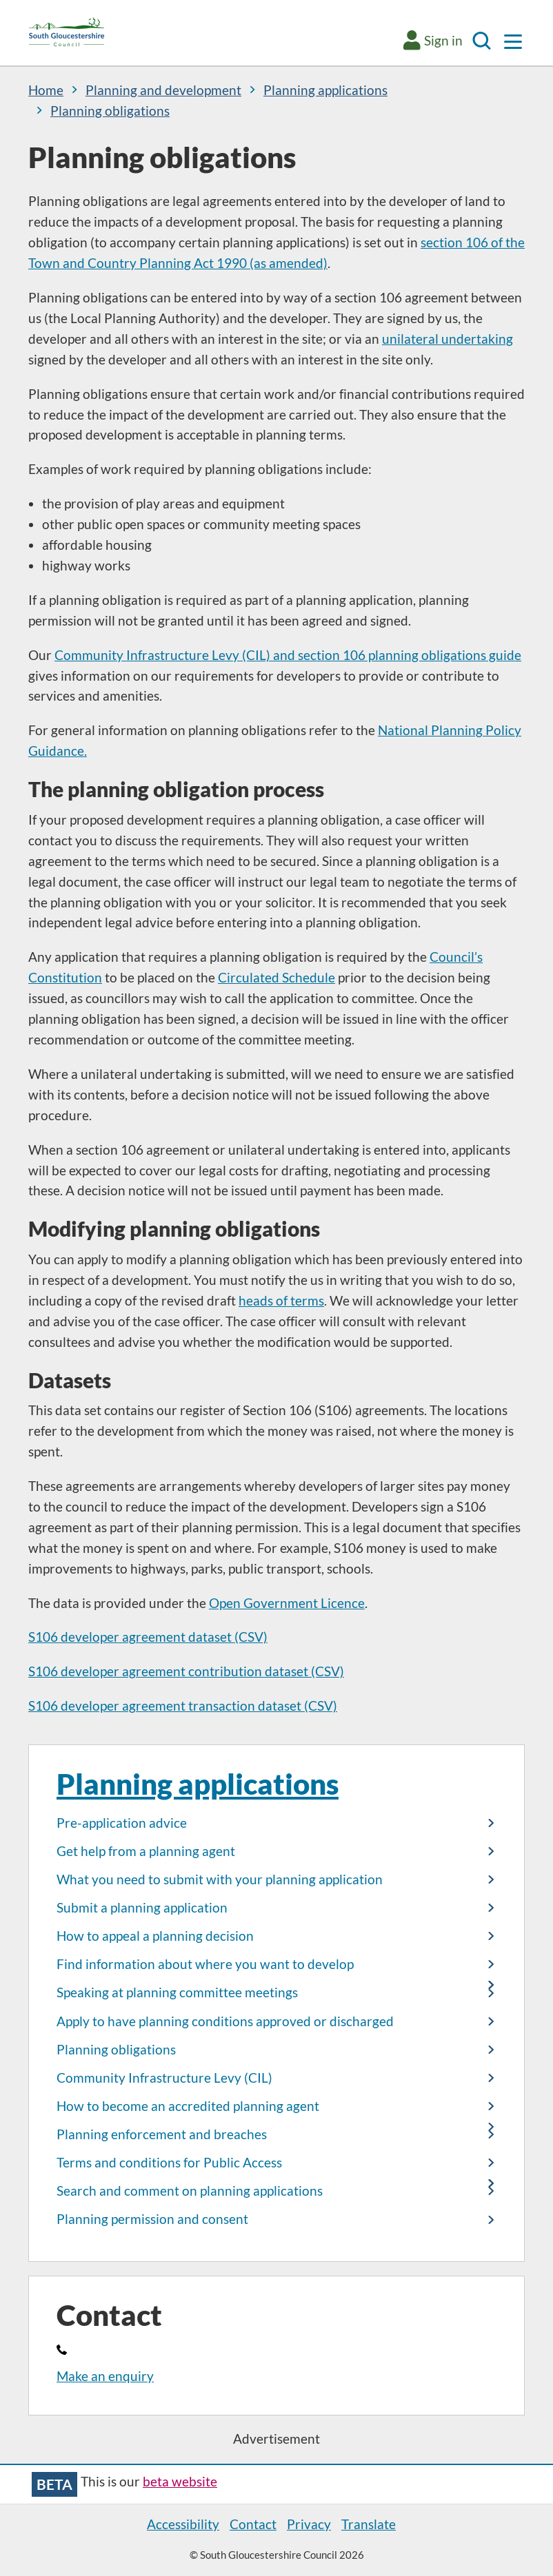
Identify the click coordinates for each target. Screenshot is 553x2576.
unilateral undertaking (447, 339)
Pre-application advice (122, 1823)
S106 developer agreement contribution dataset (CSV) (186, 1671)
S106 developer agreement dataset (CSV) (148, 1637)
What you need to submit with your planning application (220, 1879)
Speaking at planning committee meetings (177, 1992)
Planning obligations (116, 2049)
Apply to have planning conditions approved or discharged (225, 2021)
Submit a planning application (142, 1907)
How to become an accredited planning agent (188, 2106)
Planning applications (198, 1783)
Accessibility (183, 2524)
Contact (253, 2524)
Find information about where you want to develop (205, 1964)
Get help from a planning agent (146, 1851)
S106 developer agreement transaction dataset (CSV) (182, 1705)
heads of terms (281, 1300)
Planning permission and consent (152, 2219)
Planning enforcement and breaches (162, 2134)
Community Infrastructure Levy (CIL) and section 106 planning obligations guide (287, 655)
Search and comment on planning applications (190, 2190)
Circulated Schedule (276, 977)
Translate (368, 2524)
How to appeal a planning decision (155, 1936)
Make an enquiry (105, 2376)
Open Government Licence (287, 1603)
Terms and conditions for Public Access (169, 2162)
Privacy (309, 2524)
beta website (180, 2481)
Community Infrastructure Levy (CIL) (164, 2077)
